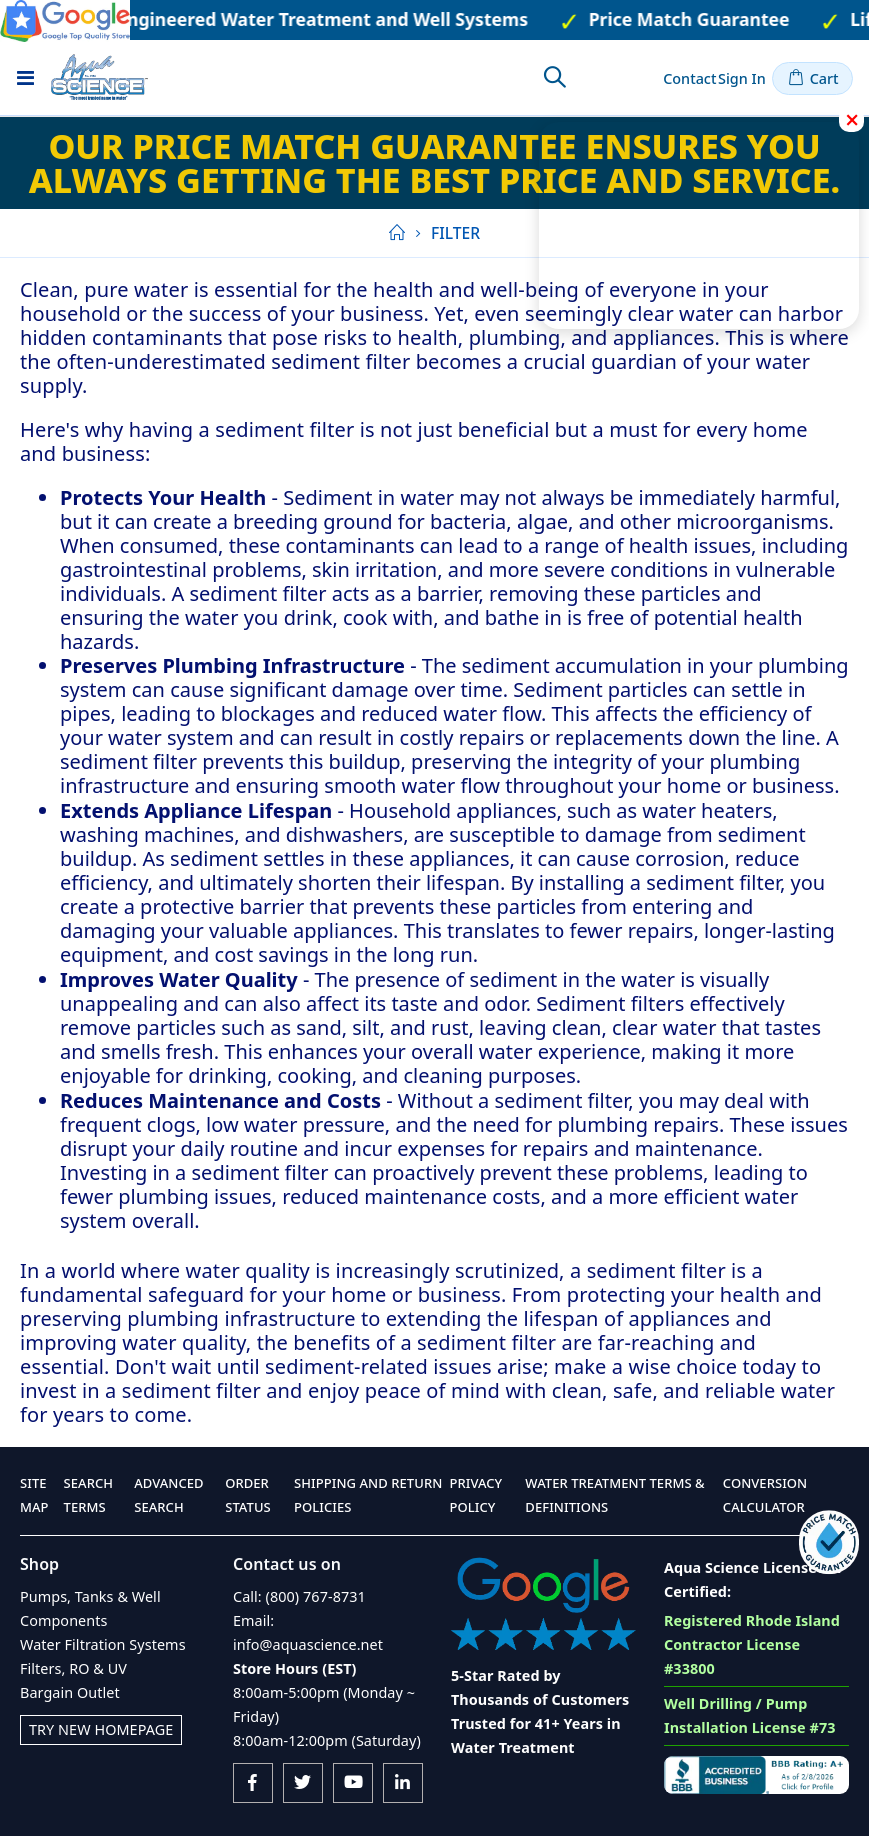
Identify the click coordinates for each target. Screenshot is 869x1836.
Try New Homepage (101, 1729)
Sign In (742, 78)
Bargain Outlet (70, 1692)
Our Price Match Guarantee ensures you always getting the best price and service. (434, 163)
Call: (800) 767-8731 (299, 1596)
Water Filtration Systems (103, 1644)
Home (396, 233)
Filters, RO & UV (73, 1668)
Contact (689, 78)
